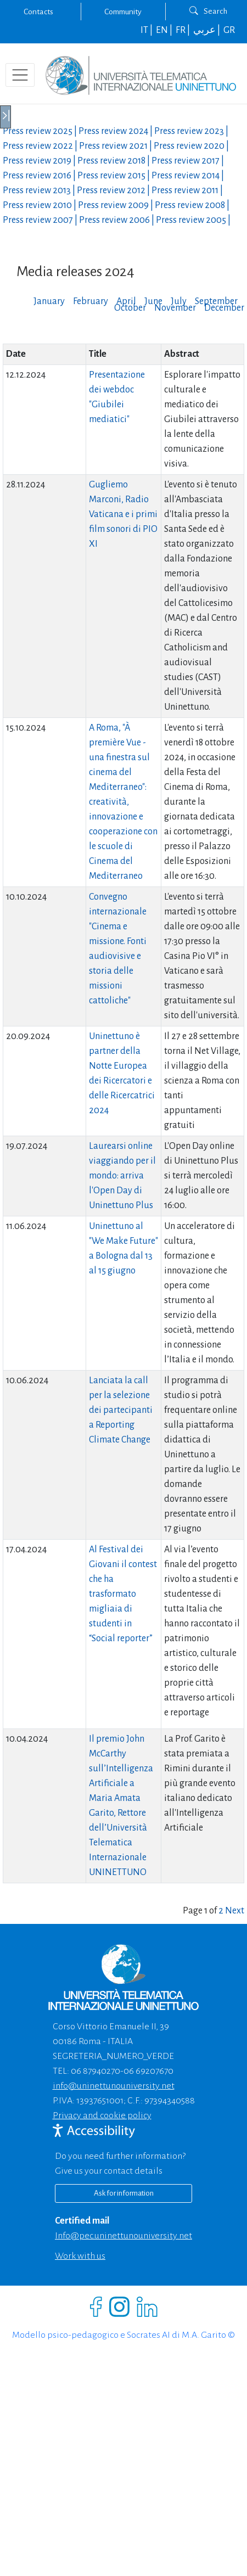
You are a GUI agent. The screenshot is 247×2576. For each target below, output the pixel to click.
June (153, 301)
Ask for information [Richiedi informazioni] (124, 2193)
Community (123, 11)
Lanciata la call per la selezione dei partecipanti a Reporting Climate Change (121, 1410)
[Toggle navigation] (20, 75)
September (216, 301)
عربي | (207, 30)
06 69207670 (148, 2071)
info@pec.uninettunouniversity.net (123, 2236)
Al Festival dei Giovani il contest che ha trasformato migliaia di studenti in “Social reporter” (123, 1594)
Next (234, 1911)
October (130, 308)
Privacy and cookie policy (102, 2115)
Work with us (80, 2256)
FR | (184, 30)
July (179, 301)
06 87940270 (95, 2071)
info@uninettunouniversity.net (114, 2086)
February (90, 301)
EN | (165, 30)
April (126, 301)
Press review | (40, 131)
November (175, 308)
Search (208, 11)
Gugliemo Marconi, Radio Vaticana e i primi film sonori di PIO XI (123, 514)
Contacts (38, 11)
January (49, 301)
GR (229, 30)
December (224, 308)
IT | (147, 30)
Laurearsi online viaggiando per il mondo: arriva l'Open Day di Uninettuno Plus (122, 1175)
